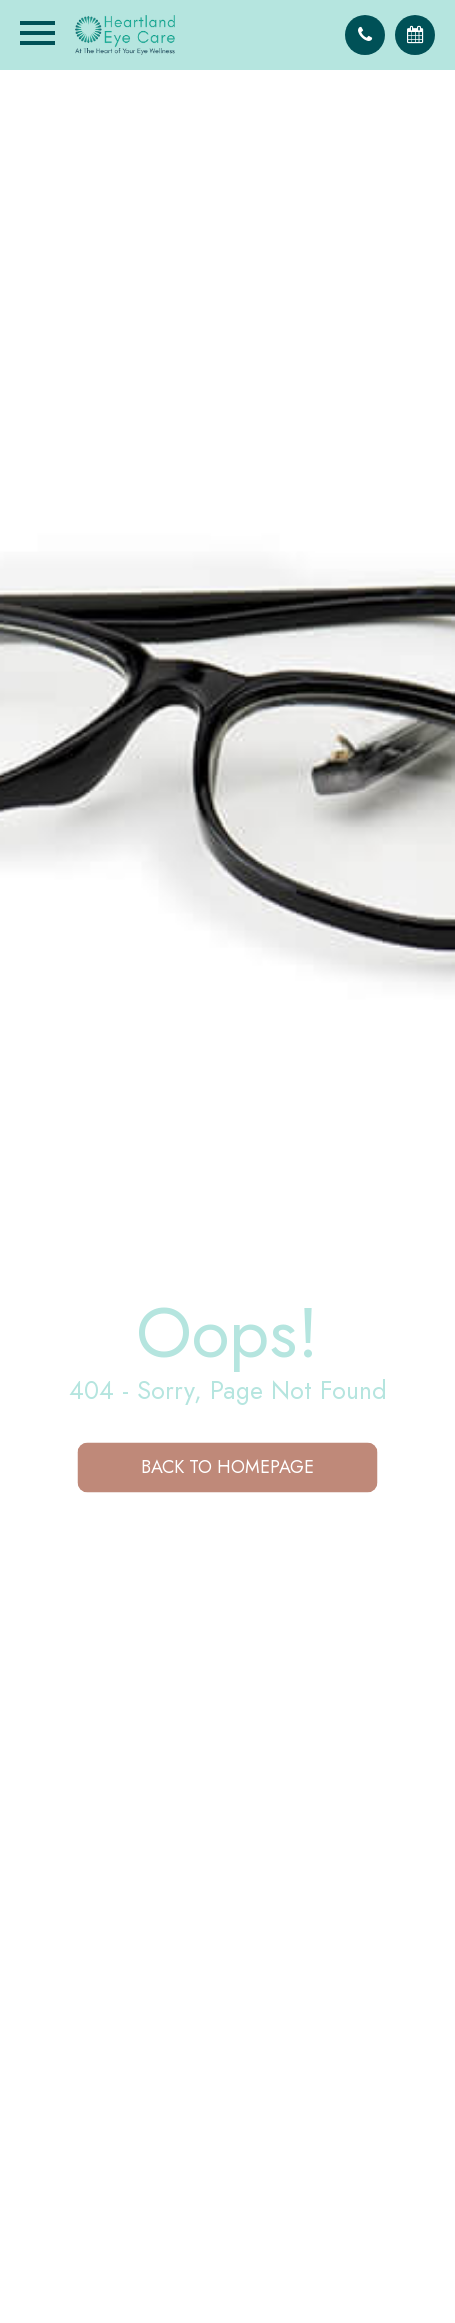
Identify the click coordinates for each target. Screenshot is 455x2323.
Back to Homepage (227, 1467)
